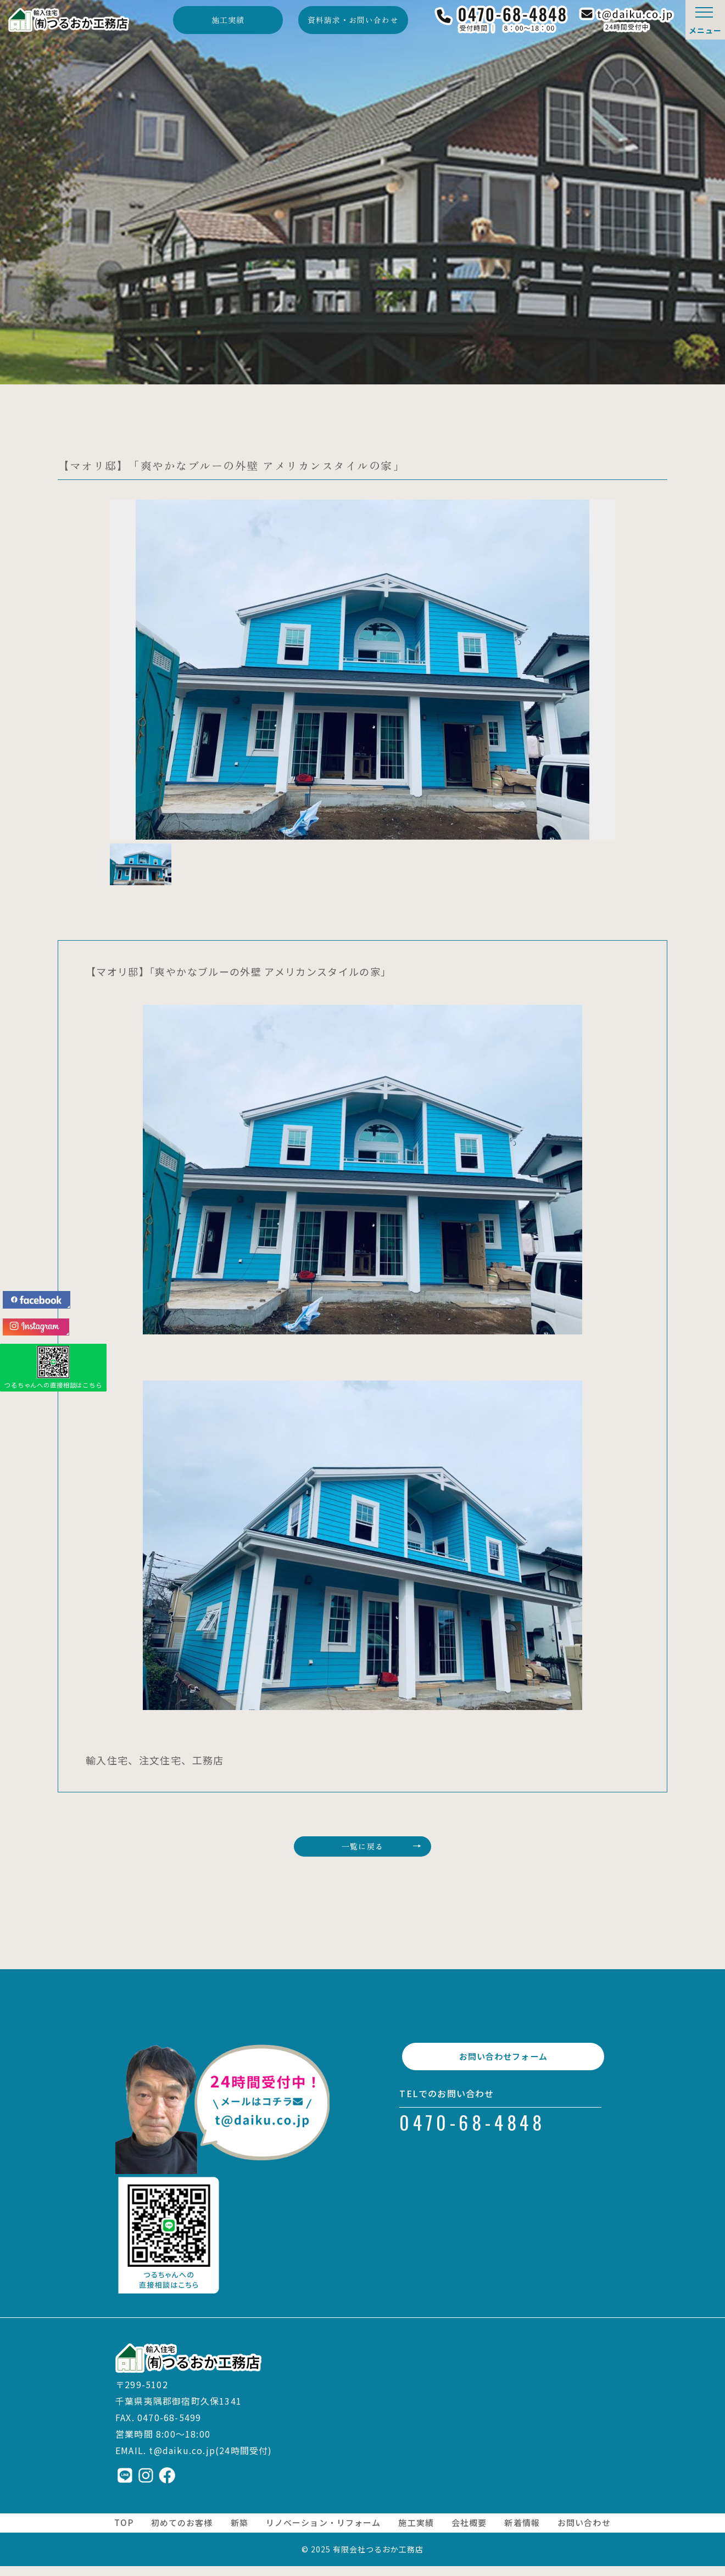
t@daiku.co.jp (182, 2460)
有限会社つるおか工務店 (378, 2558)
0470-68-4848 (472, 2145)
